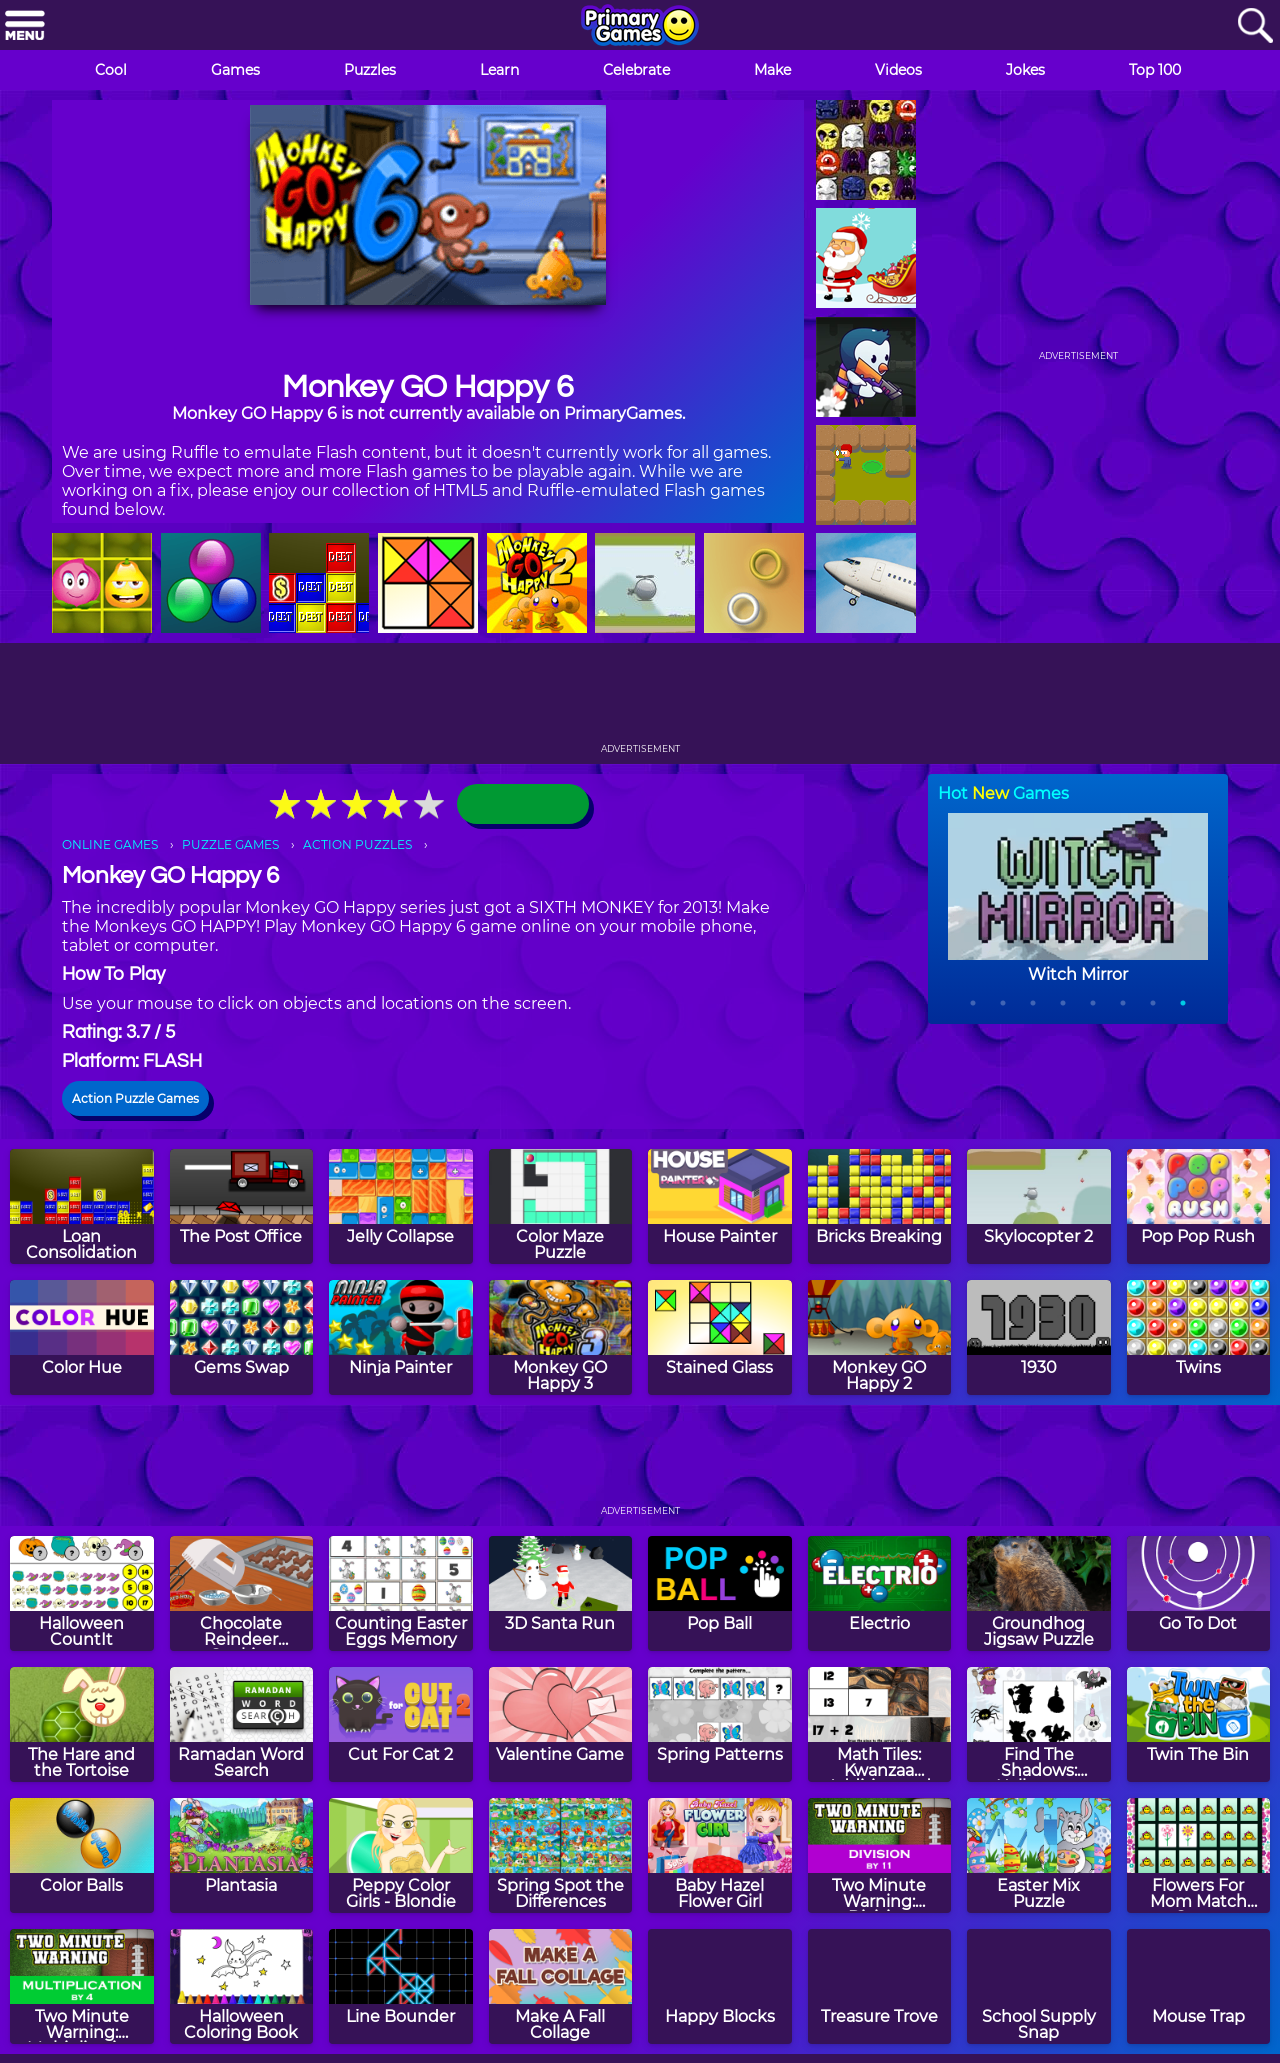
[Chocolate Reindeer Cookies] (242, 1593)
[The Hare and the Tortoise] (82, 1724)
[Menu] (25, 26)
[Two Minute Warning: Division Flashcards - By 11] (880, 1855)
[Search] (1255, 26)
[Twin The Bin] (1199, 1724)
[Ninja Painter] (401, 1337)
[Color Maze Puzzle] (561, 1206)
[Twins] (1199, 1337)
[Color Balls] (82, 1855)
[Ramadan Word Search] (242, 1724)
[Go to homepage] (640, 27)
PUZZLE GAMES (230, 844)
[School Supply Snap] (1039, 1986)
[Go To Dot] (1199, 1593)
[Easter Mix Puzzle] (1039, 1855)
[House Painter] (720, 1206)
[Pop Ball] (720, 1593)
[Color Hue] (82, 1337)
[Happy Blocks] (720, 1986)
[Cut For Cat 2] (401, 1724)
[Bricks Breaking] (880, 1206)
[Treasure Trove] (880, 1986)
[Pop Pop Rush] (1199, 1206)
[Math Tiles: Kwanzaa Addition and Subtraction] (880, 1724)
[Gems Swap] (242, 1337)
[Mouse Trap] (1199, 1986)
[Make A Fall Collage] (561, 1986)
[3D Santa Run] (561, 1593)
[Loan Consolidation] (82, 1206)
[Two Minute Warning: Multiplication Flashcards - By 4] (82, 1986)
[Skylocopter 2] (1039, 1206)
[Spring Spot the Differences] (561, 1855)
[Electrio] (880, 1593)
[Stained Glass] (720, 1337)
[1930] (1039, 1337)
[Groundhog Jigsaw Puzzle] (1039, 1593)
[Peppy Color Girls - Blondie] (401, 1855)
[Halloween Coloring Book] (242, 1986)
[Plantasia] (242, 1855)
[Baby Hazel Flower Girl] (720, 1855)
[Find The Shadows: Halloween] (1039, 1724)
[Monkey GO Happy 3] (561, 1337)
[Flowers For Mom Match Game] (1199, 1855)
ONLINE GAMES (110, 844)
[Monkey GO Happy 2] (880, 1337)
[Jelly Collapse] (401, 1206)
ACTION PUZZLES (357, 844)
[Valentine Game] (561, 1724)
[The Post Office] (242, 1206)
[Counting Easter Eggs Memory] (401, 1593)
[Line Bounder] (401, 1986)
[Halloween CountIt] (82, 1593)
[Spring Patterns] (720, 1724)
